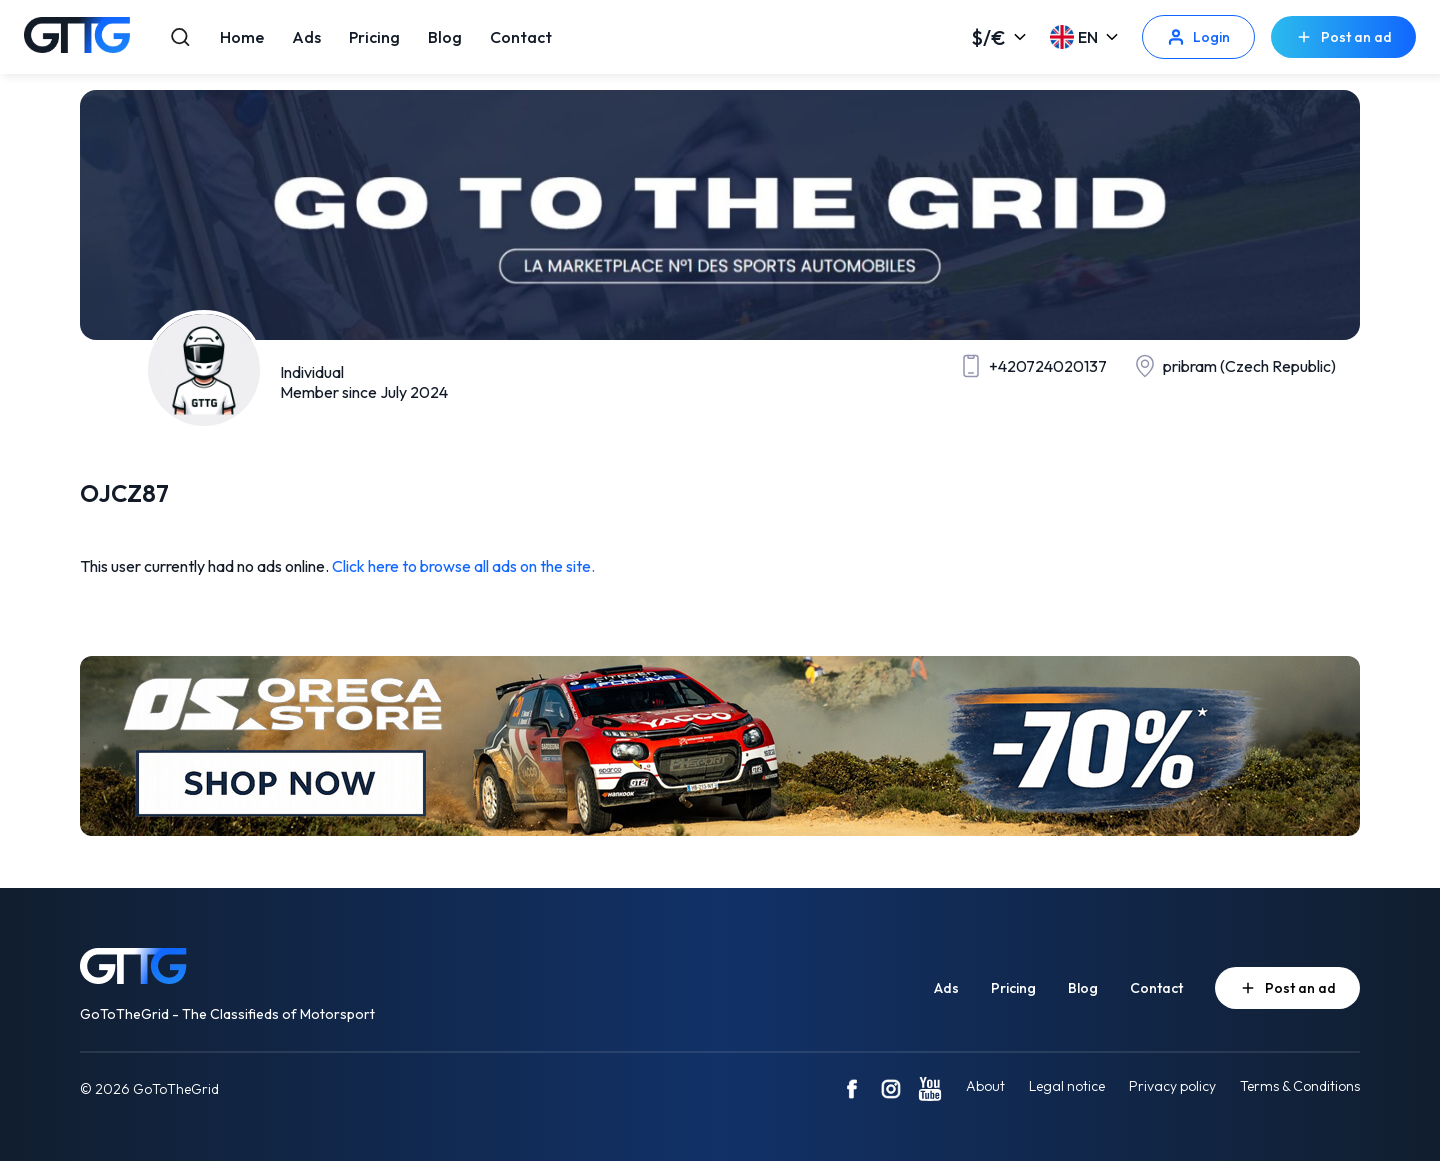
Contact (521, 37)
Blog (445, 37)
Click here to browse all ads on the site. (463, 566)
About (985, 1086)
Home (242, 37)
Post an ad (1343, 37)
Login (1198, 37)
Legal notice (1067, 1086)
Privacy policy (1172, 1086)
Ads (306, 37)
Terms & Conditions (1300, 1086)
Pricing (374, 37)
